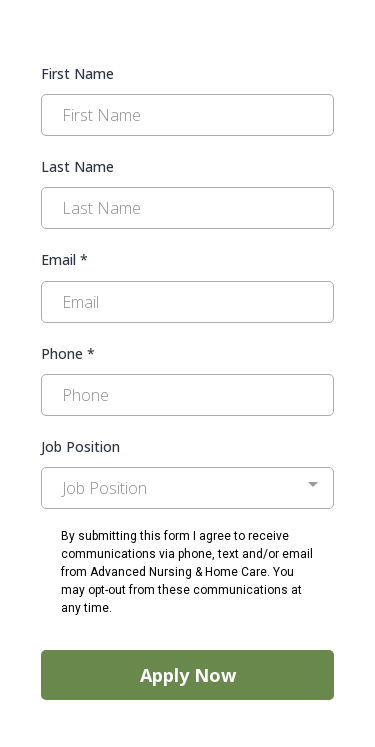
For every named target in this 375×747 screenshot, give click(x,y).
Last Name (77, 166)
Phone (68, 353)
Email (64, 259)
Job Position (80, 446)
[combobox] (187, 488)
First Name (77, 73)
